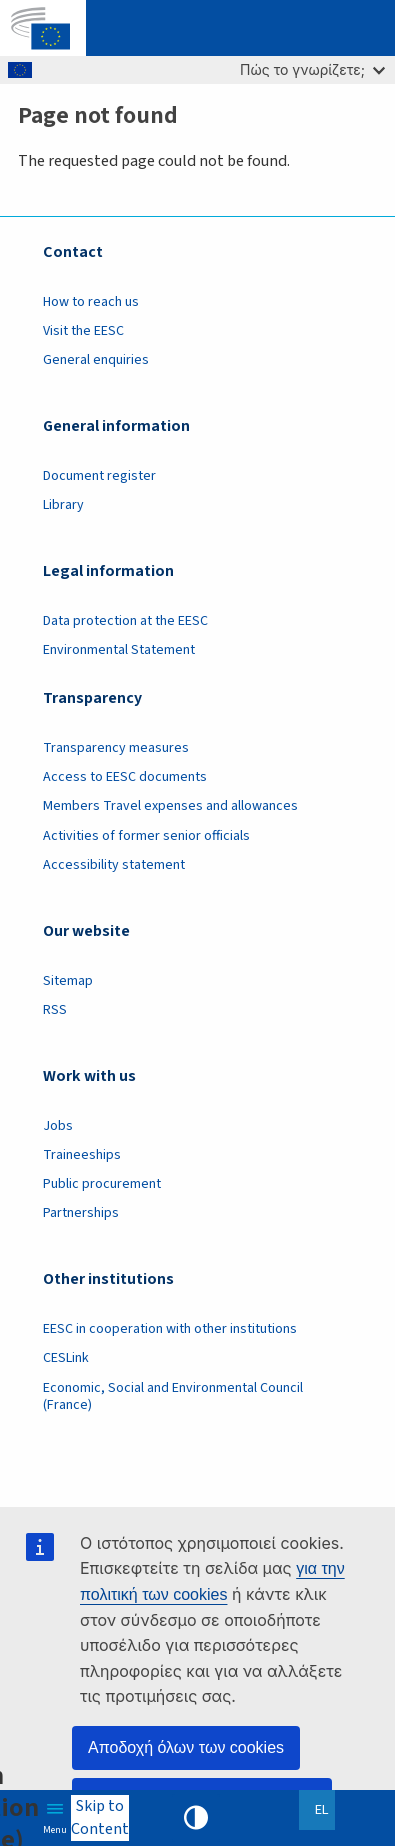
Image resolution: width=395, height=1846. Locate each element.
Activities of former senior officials (146, 836)
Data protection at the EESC (125, 621)
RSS (55, 1010)
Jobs (58, 1126)
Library (63, 505)
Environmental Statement (119, 650)
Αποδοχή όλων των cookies (186, 1747)
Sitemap (68, 981)
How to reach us (91, 302)
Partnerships (81, 1213)
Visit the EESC (83, 331)
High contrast (196, 1818)
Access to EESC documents (125, 777)
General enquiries (96, 360)
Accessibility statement (114, 865)
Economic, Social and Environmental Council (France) (173, 1396)
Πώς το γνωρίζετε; (312, 69)
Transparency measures (116, 748)
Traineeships (82, 1155)
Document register (99, 476)
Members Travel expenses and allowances (170, 806)
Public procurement (102, 1184)
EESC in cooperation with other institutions (170, 1329)
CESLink (66, 1358)
